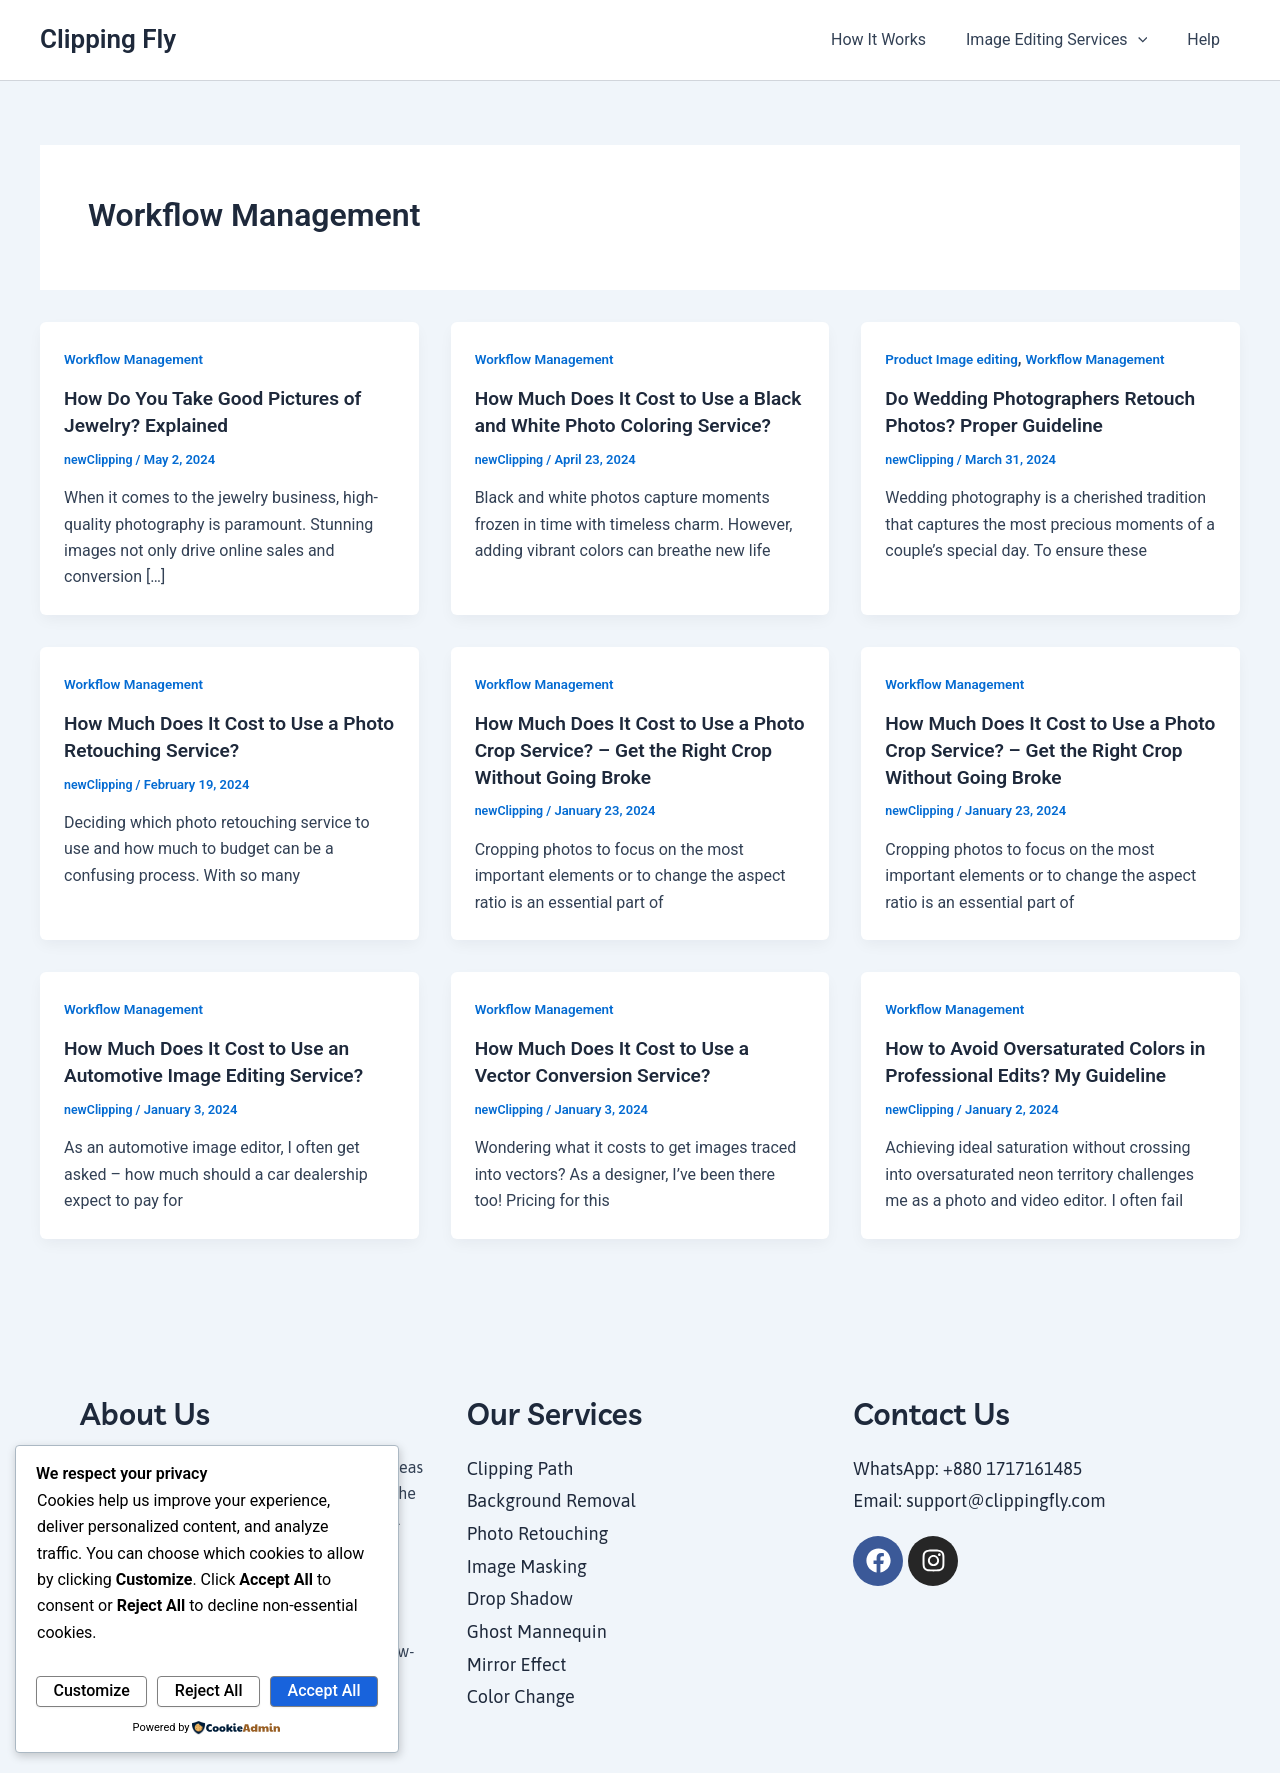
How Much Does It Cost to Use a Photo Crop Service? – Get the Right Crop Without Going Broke (636, 747)
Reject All (209, 1690)
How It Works (898, 39)
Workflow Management (136, 359)
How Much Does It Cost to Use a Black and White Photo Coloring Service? (618, 424)
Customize (92, 1690)
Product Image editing (954, 359)
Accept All (324, 1690)
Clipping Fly (108, 39)
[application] (1150, 40)
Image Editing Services (1068, 40)
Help (1207, 39)
